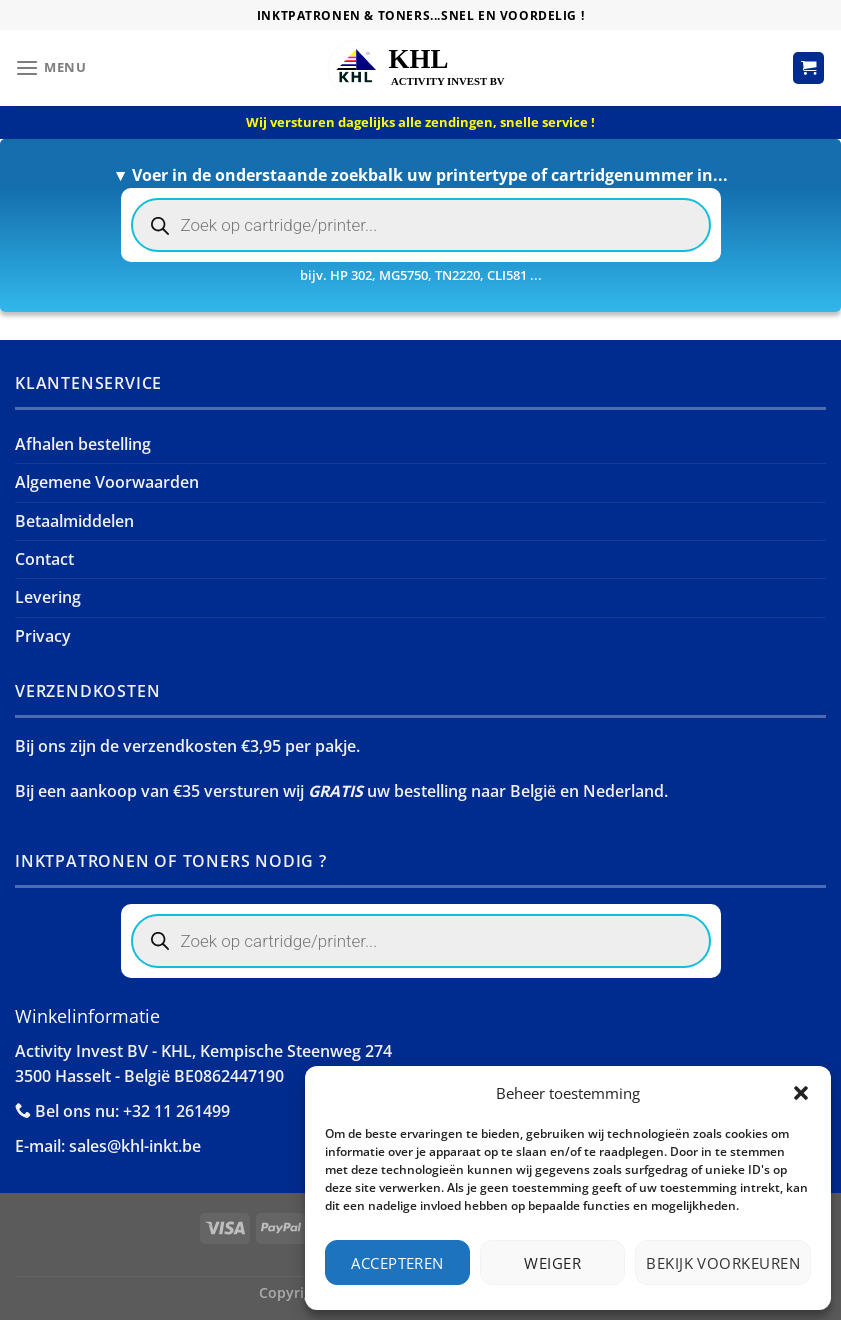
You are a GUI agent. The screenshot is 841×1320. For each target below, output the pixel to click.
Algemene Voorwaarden (107, 482)
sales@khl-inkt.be (135, 1146)
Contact (44, 559)
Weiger (552, 1263)
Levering (48, 597)
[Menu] (51, 68)
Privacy (43, 636)
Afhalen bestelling (83, 444)
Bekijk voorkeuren (723, 1263)
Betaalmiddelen (74, 521)
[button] (801, 1093)
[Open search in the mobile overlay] (421, 225)
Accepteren (397, 1263)
